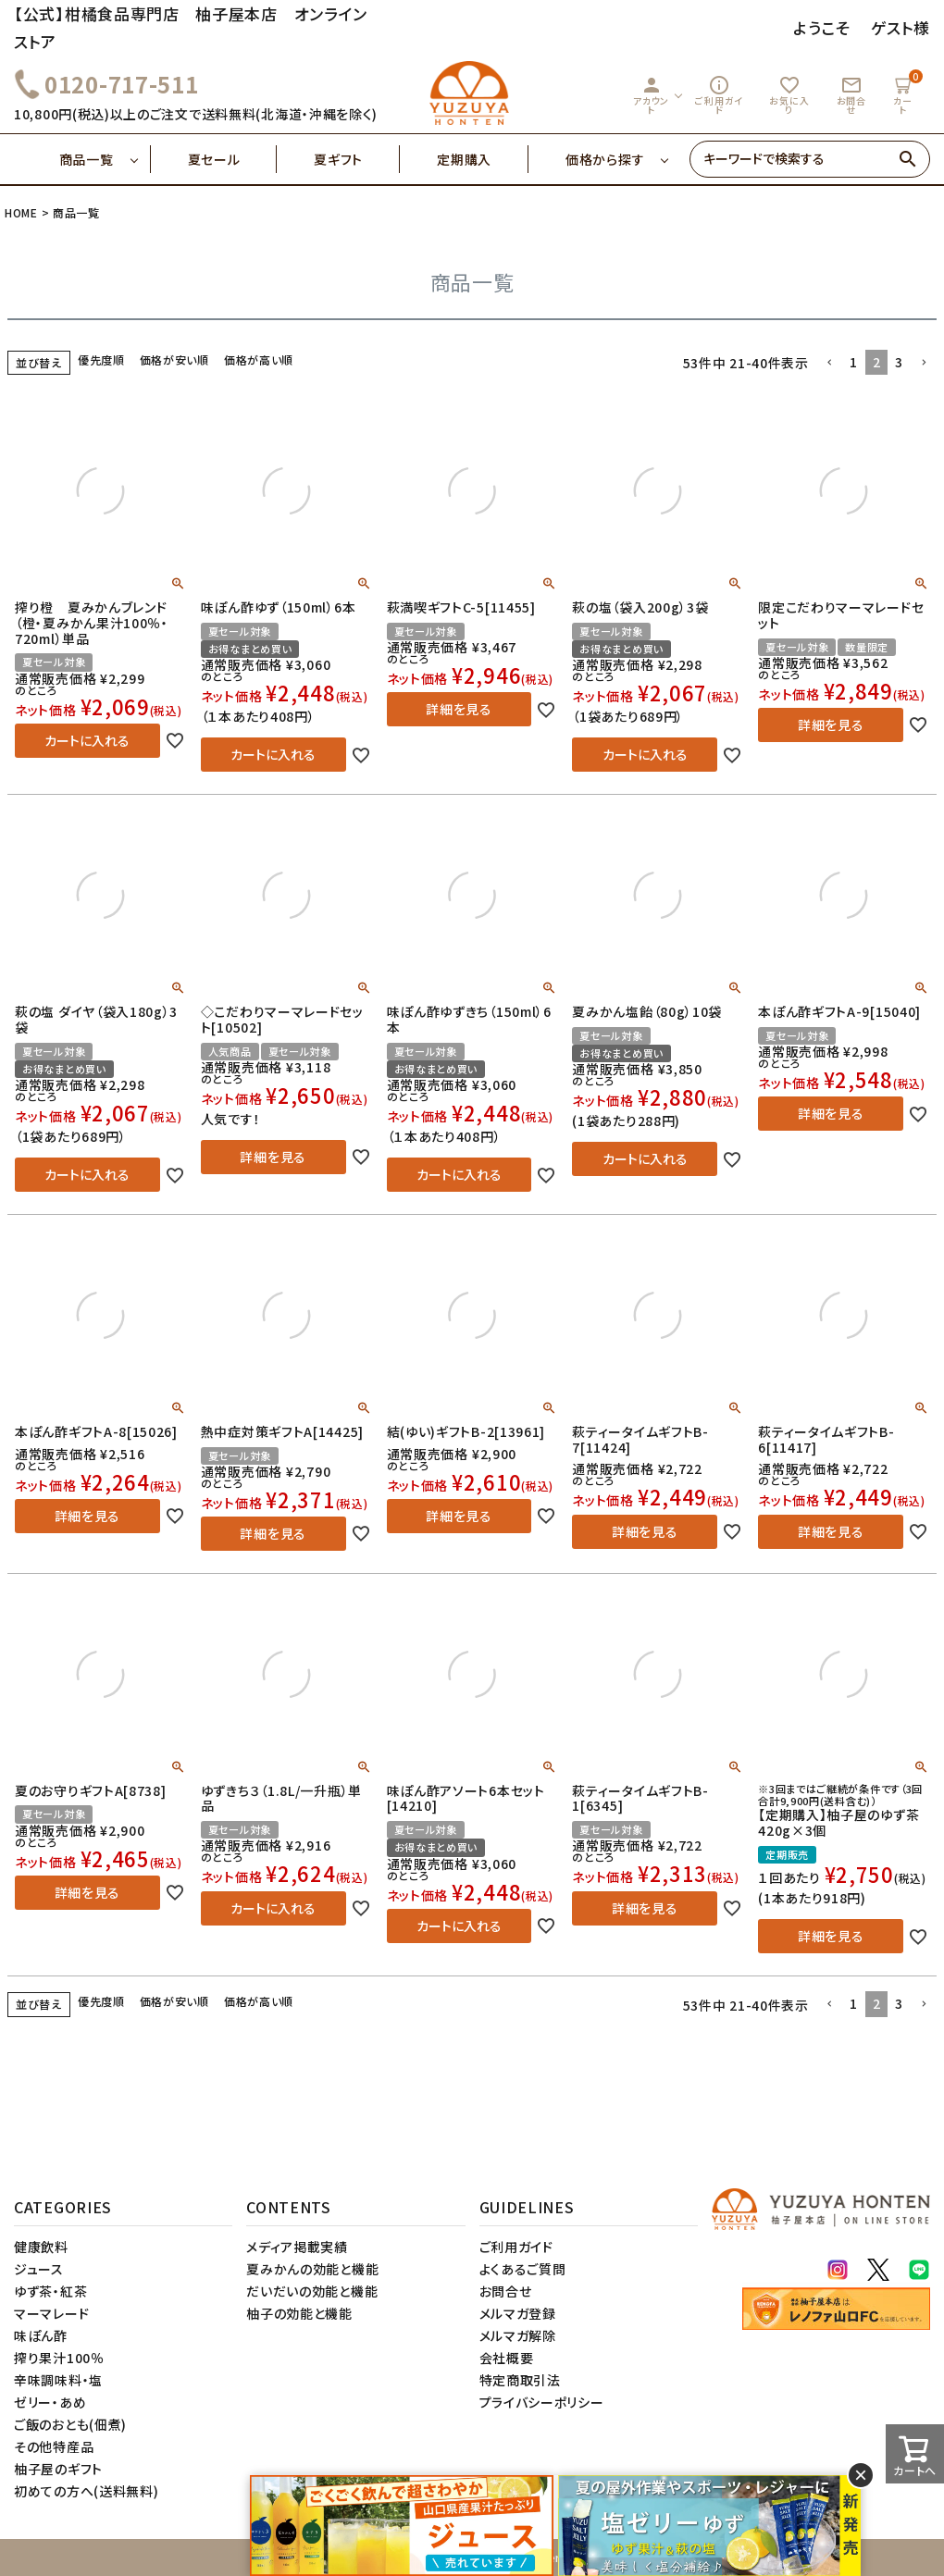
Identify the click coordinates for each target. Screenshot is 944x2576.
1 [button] (854, 362)
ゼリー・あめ (50, 2402)
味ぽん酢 (41, 2335)
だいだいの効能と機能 (312, 2291)
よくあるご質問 (522, 2269)
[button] (829, 363)
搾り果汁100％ (59, 2357)
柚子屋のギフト (58, 2468)
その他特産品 (53, 2446)
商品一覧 (105, 159)
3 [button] (899, 362)
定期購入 (482, 159)
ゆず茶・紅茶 (50, 2291)
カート (905, 93)
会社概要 (506, 2357)
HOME (21, 212)
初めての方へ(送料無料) (86, 2491)
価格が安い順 (174, 359)
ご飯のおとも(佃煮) (70, 2424)
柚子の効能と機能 (299, 2313)
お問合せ (851, 95)
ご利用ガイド (719, 95)
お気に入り (789, 95)
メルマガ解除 (517, 2335)
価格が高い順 (258, 359)
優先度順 (101, 359)
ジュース (39, 2269)
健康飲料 (41, 2246)
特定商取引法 (520, 2380)
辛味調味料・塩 (58, 2380)
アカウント (651, 95)
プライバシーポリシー (541, 2402)
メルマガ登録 (517, 2313)
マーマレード (51, 2313)
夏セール (233, 159)
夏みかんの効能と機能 (312, 2269)
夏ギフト (357, 159)
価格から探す (604, 159)
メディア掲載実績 (297, 2246)
